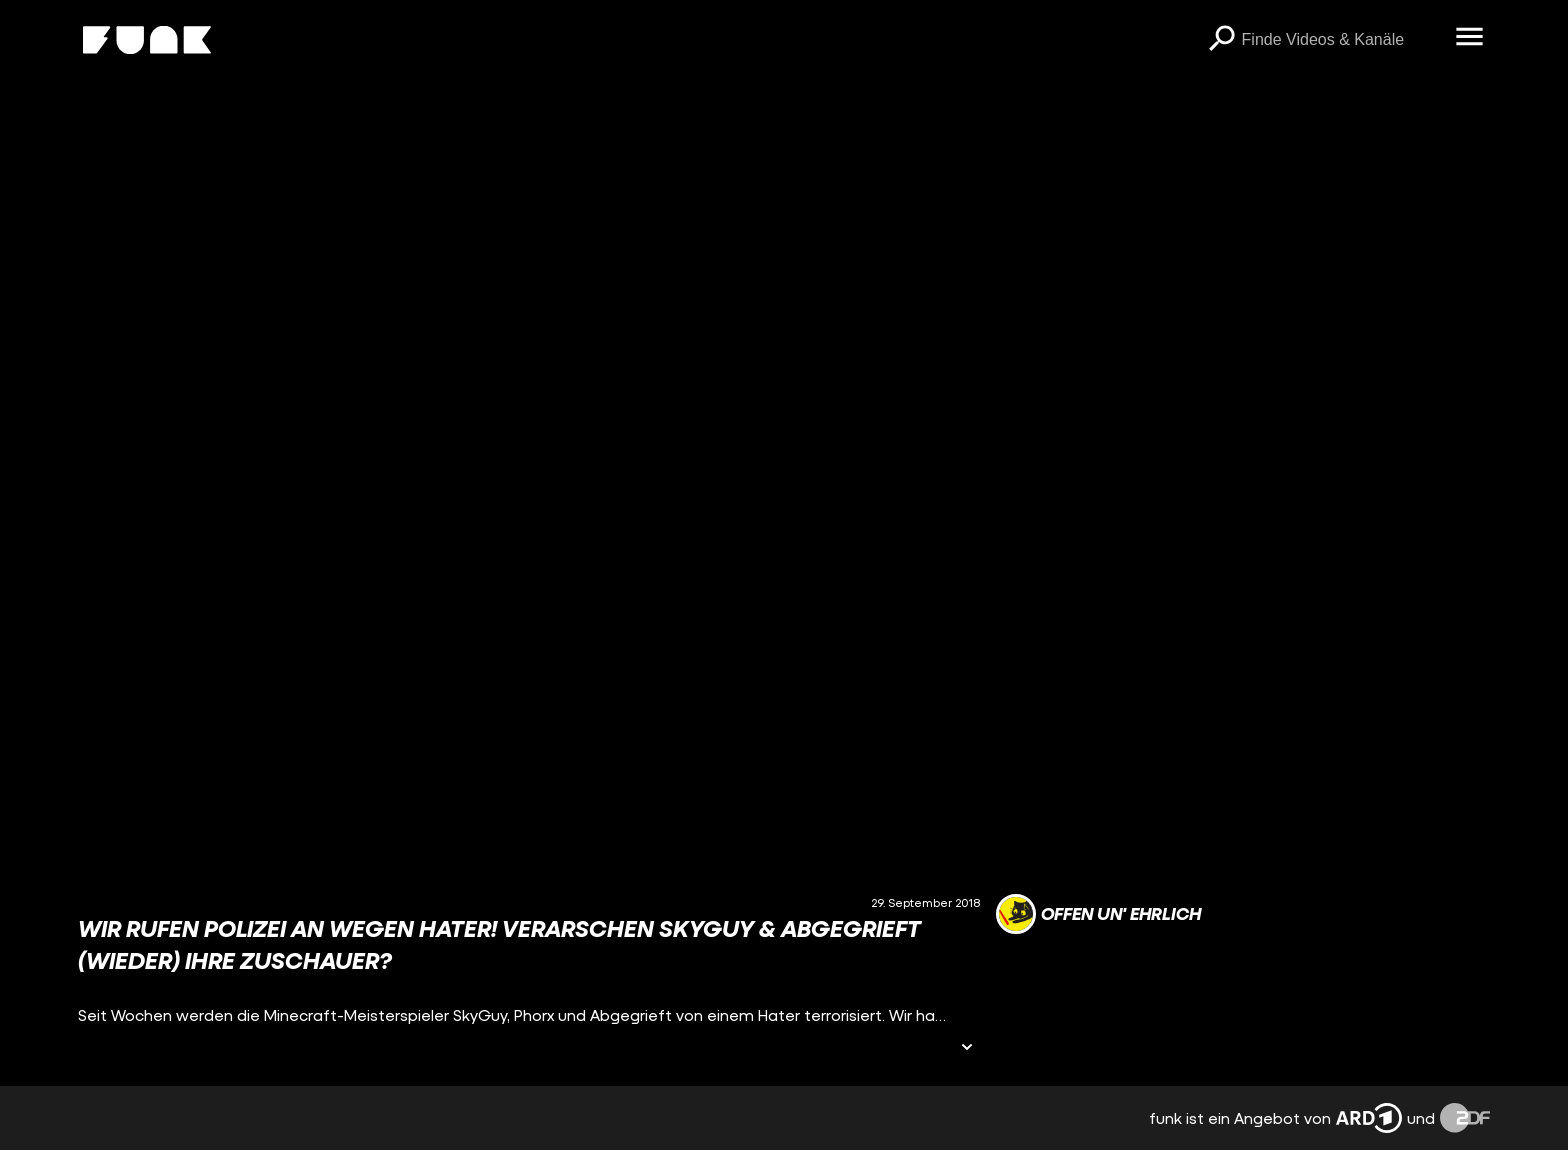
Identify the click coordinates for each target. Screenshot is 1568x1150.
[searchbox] (1342, 40)
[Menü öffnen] (1470, 38)
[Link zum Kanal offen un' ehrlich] (1098, 914)
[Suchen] (1222, 40)
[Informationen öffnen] (967, 1048)
